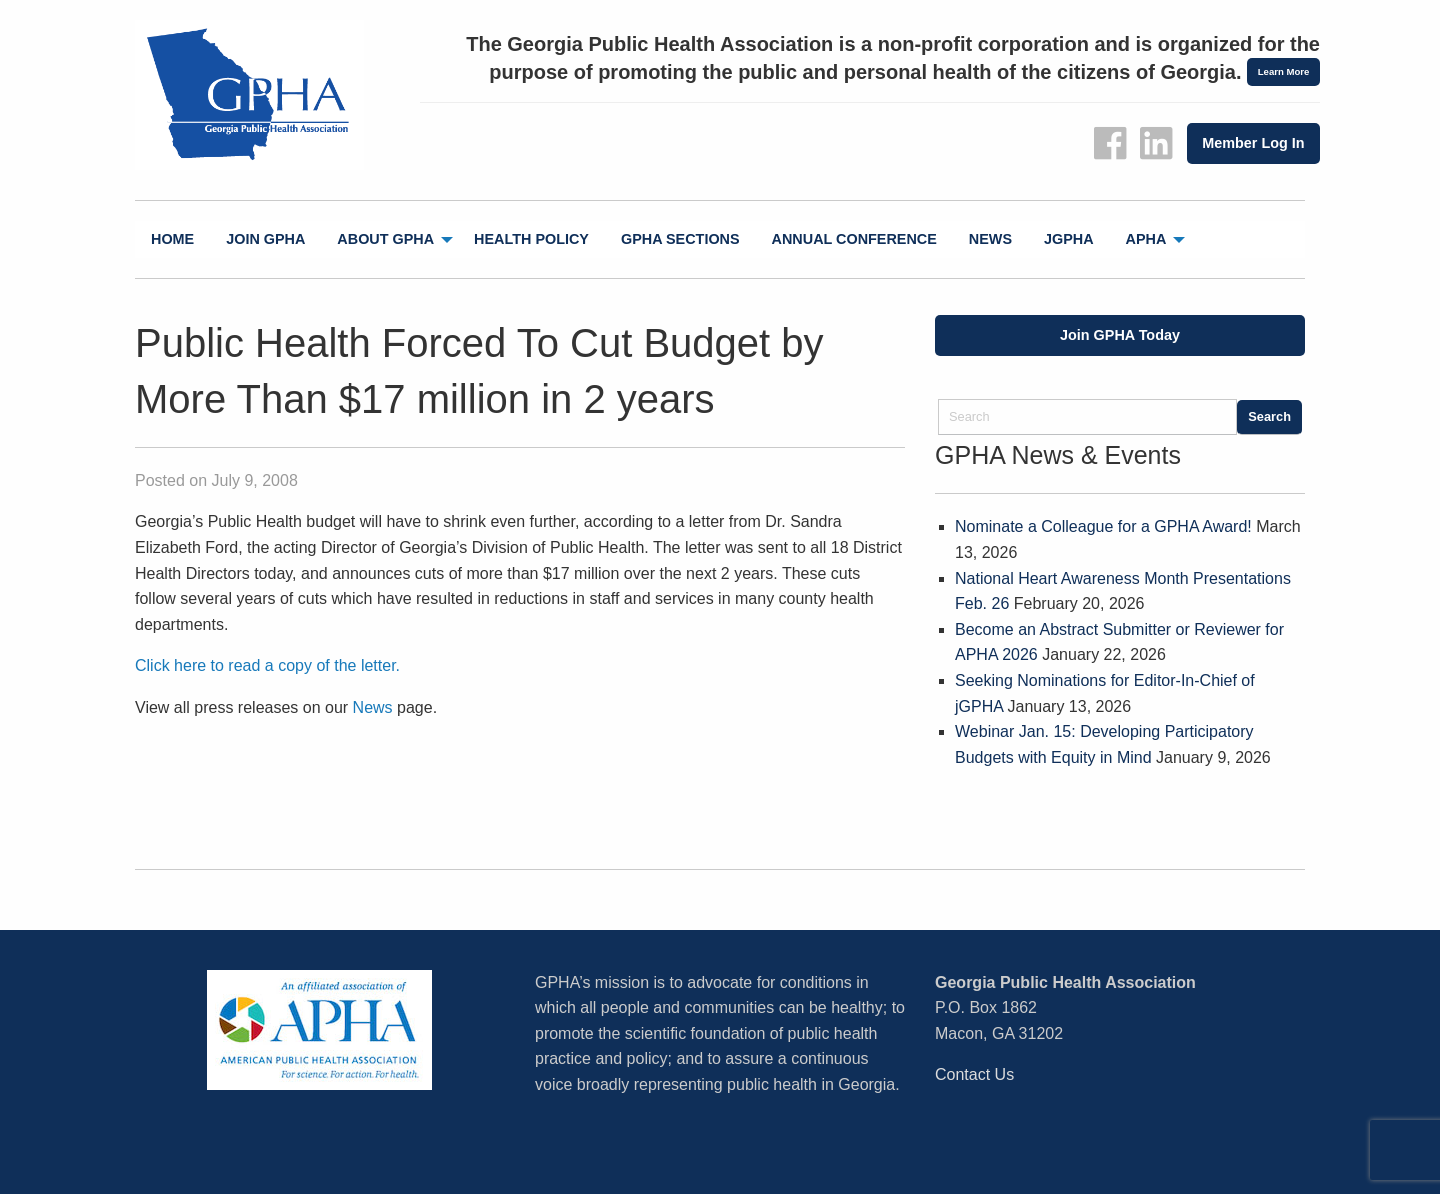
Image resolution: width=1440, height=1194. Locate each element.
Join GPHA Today (1120, 335)
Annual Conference (854, 239)
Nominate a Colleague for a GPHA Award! (1103, 526)
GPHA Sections (680, 239)
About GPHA (385, 239)
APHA (1146, 239)
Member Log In (1253, 143)
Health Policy (531, 239)
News (990, 239)
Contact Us (974, 1074)
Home (172, 239)
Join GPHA (265, 239)
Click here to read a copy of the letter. (267, 665)
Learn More (1284, 71)
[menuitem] (172, 239)
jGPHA (1069, 239)
